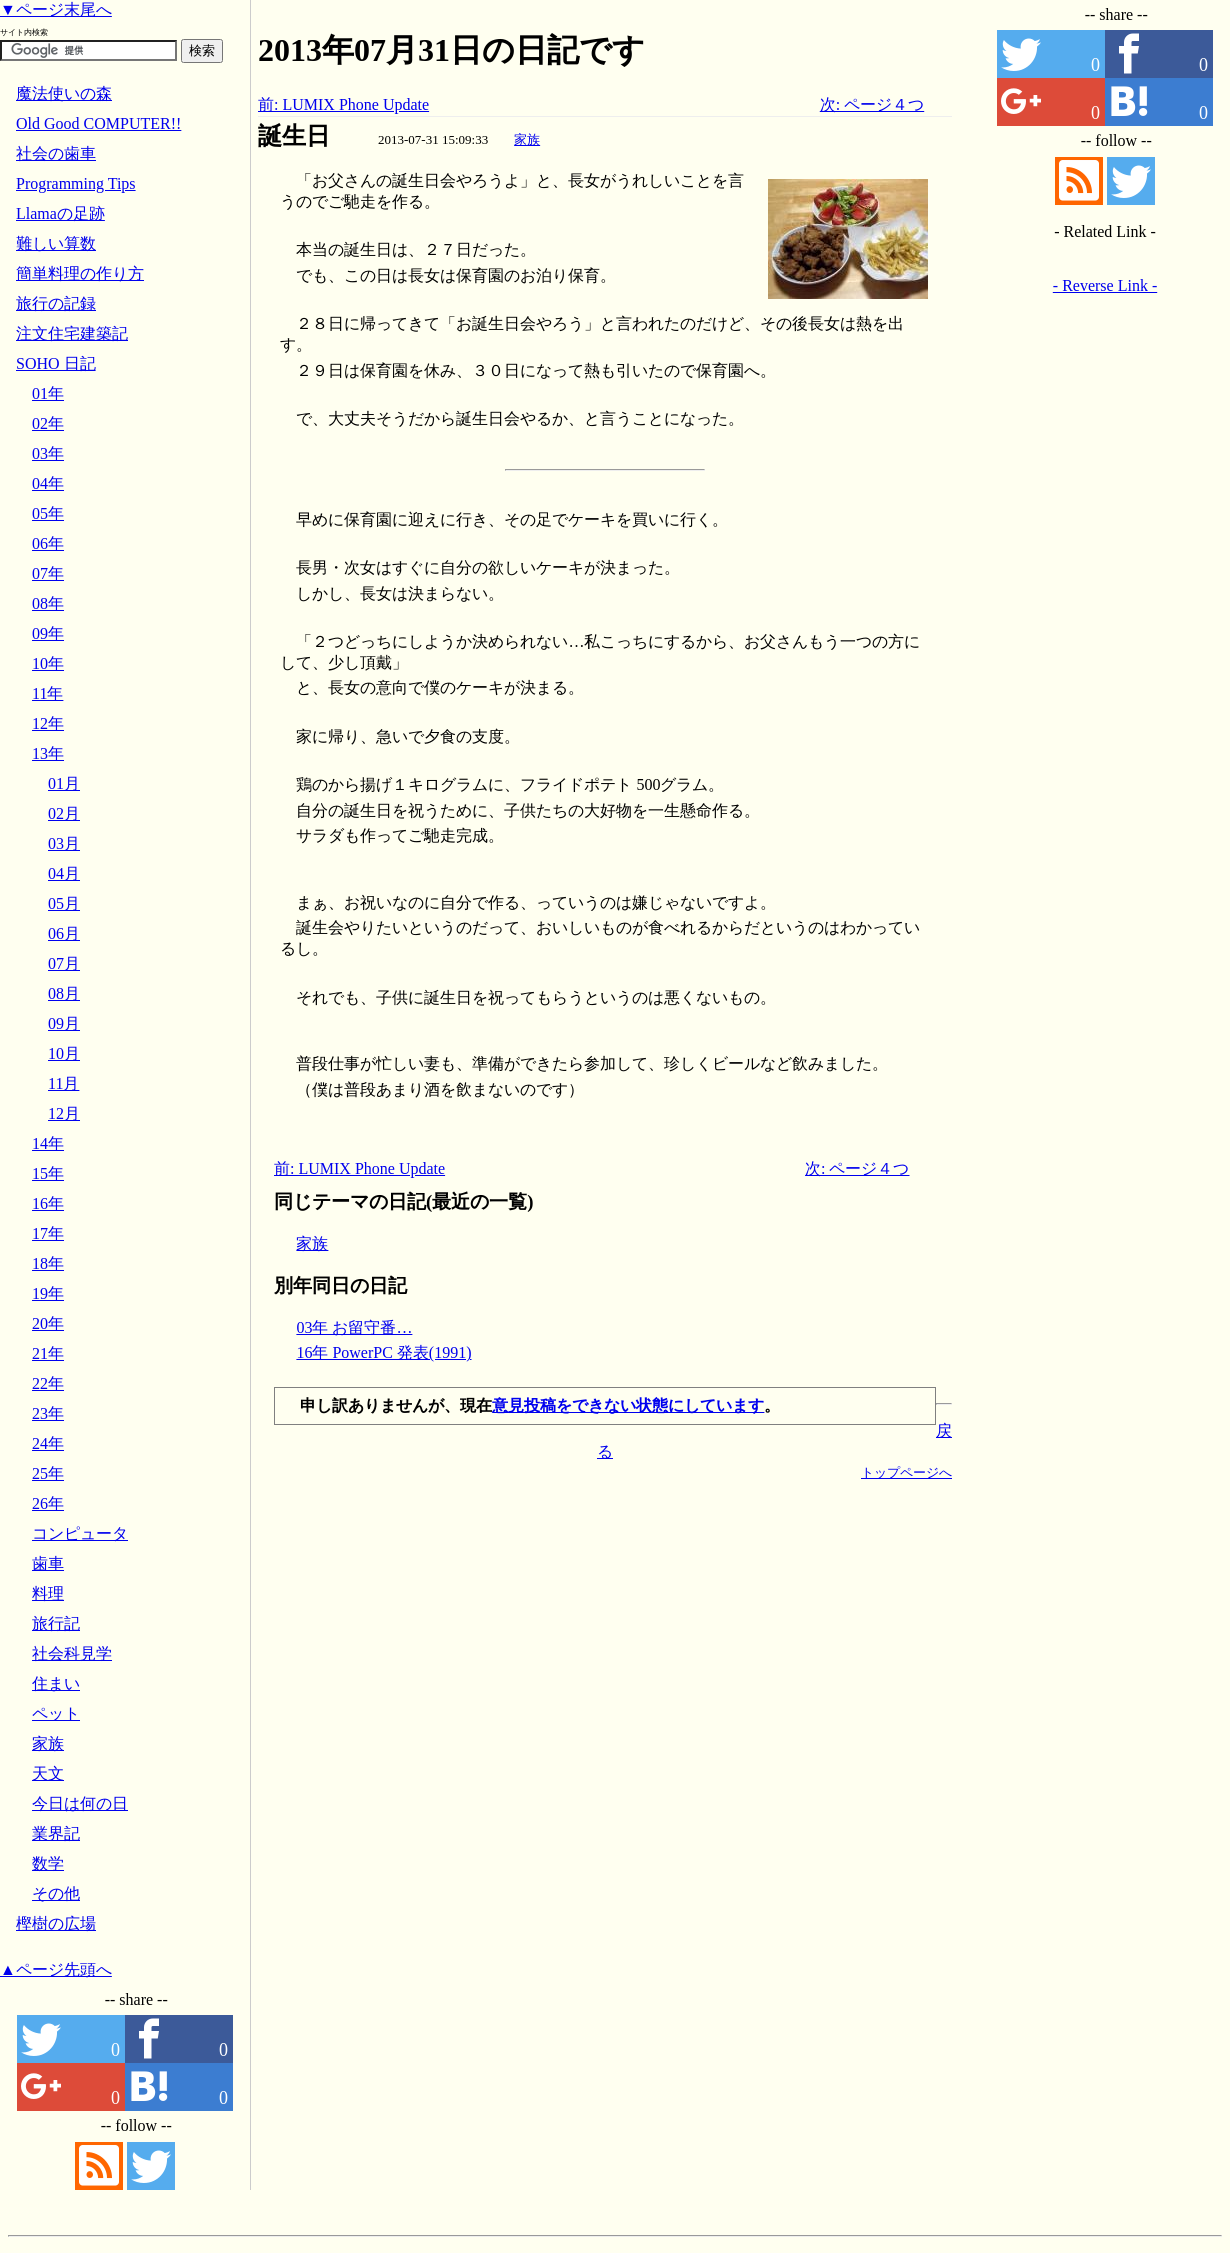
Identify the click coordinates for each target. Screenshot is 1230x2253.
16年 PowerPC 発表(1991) (383, 1352)
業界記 (56, 1833)
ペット (56, 1713)
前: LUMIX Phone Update (343, 104)
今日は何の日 (80, 1803)
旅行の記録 (56, 303)
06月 (64, 933)
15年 (48, 1173)
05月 (64, 903)
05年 (48, 513)
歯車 (48, 1563)
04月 (64, 873)
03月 (64, 843)
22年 (48, 1383)
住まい (56, 1683)
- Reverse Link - (1105, 285)
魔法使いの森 (64, 93)
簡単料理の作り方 (80, 273)
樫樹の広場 (56, 1923)
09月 (64, 1023)
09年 (48, 633)
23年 (48, 1413)
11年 (47, 693)
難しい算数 (56, 243)
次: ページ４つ (872, 104)
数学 (48, 1863)
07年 (48, 573)
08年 (48, 603)
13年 (48, 753)
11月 (63, 1083)
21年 (48, 1353)
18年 (48, 1263)
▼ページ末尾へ (56, 9)
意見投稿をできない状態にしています (628, 1405)
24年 (48, 1443)
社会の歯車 (56, 153)
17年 (48, 1233)
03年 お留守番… (354, 1327)
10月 (64, 1053)
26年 (48, 1503)
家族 (527, 139)
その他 (56, 1893)
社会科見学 (72, 1653)
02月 (64, 813)
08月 (64, 993)
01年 (48, 393)
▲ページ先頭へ (56, 1969)
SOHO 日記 (56, 363)
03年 (48, 453)
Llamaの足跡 (60, 213)
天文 (48, 1773)
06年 (48, 543)
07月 (64, 963)
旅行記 (56, 1623)
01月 (64, 783)
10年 (48, 663)
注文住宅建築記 (72, 333)
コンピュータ (80, 1533)
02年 (48, 423)
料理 (48, 1593)
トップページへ (906, 1472)
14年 (48, 1143)
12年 (48, 723)
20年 (48, 1323)
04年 (48, 483)
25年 (48, 1473)
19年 (48, 1293)
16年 (48, 1203)
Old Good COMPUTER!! (98, 123)
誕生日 (294, 136)
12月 (64, 1113)
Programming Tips (76, 183)
